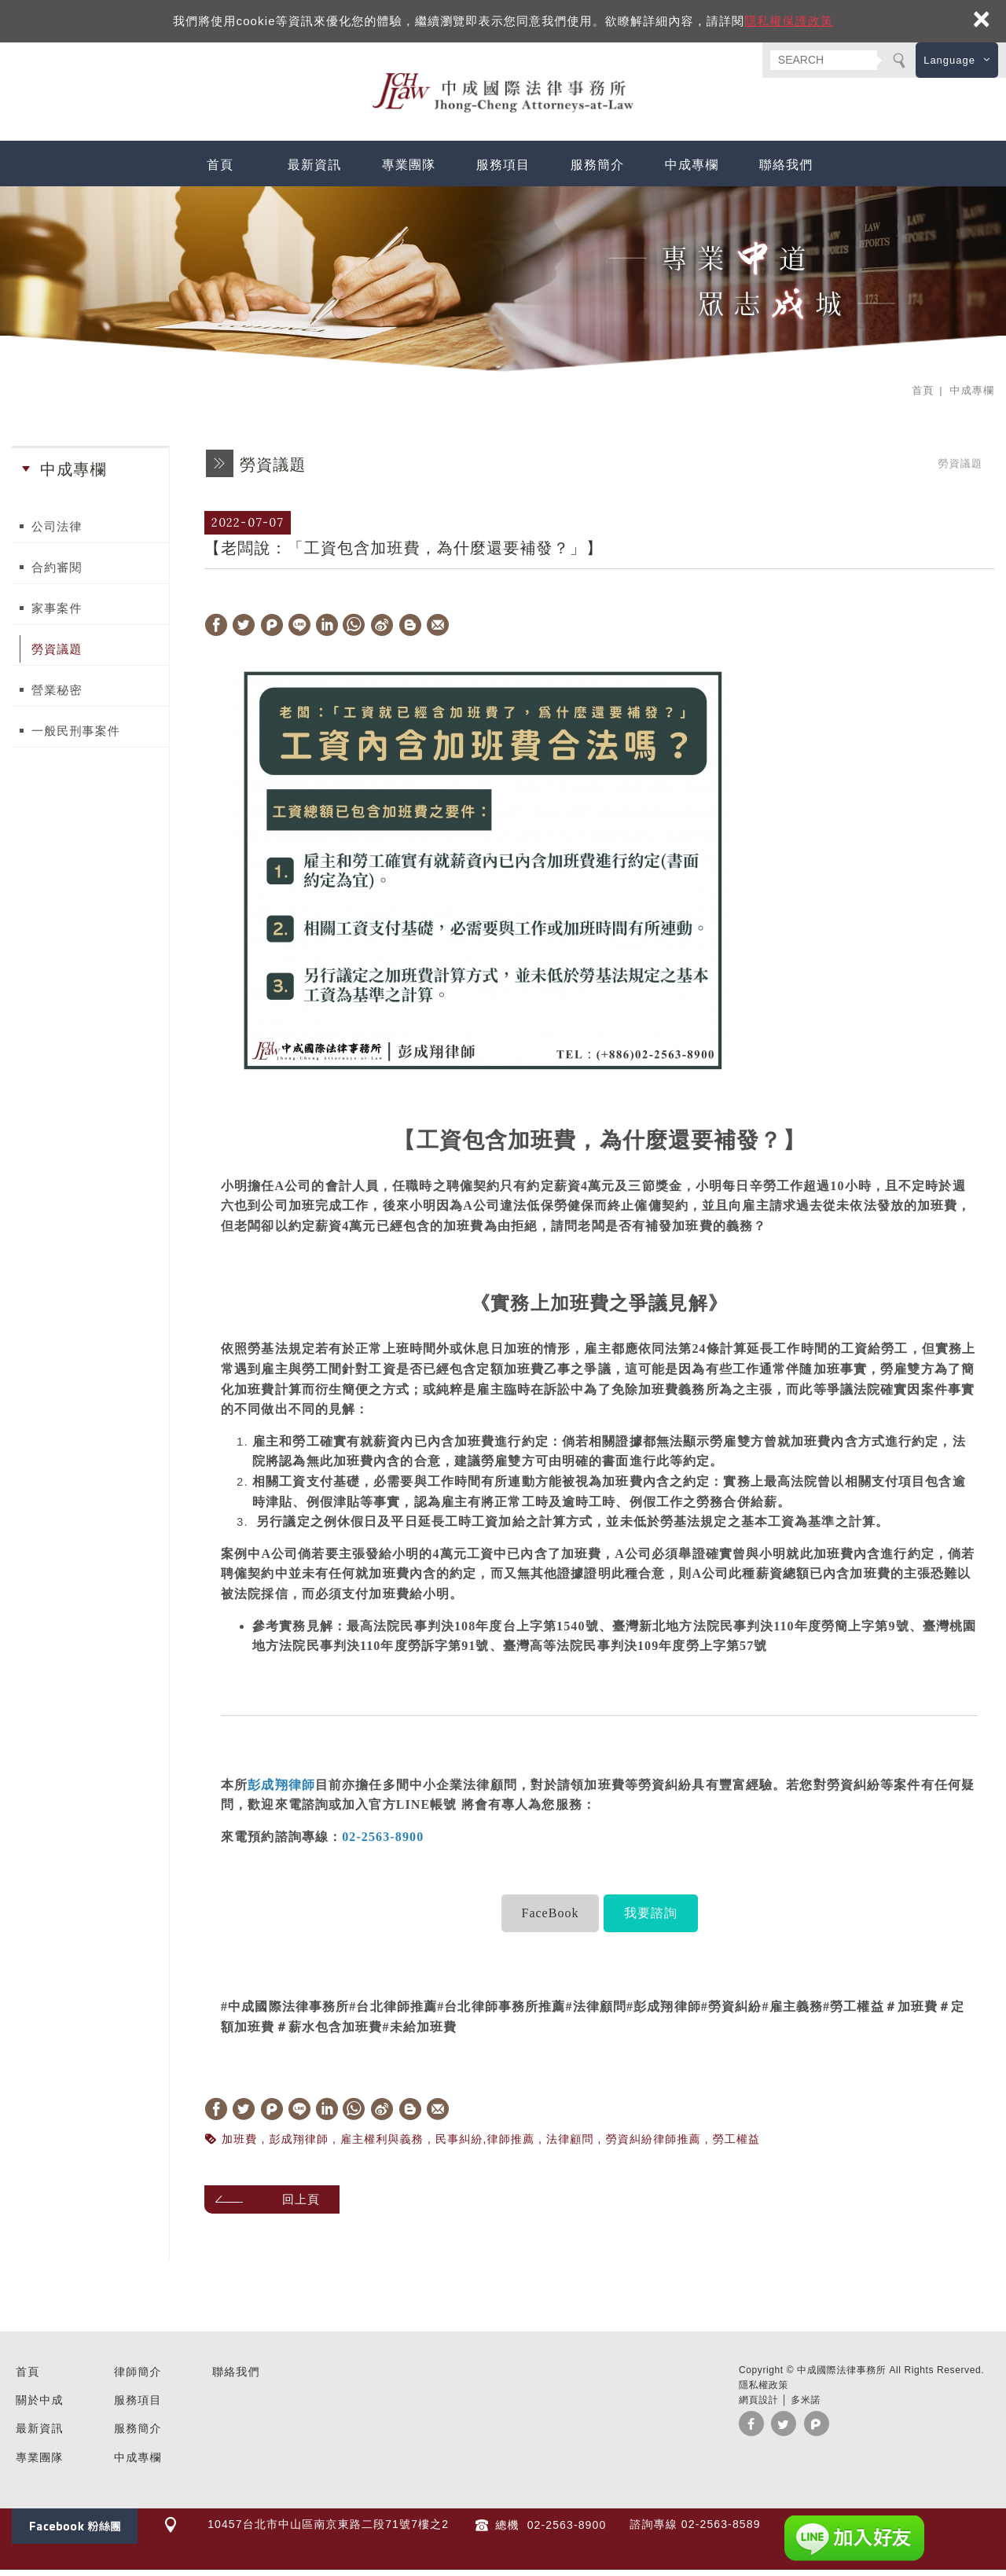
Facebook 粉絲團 (75, 2532)
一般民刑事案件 (75, 737)
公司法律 (57, 532)
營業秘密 (57, 696)
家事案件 (57, 614)
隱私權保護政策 (788, 21)
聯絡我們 (786, 170)
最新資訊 (315, 170)
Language (949, 60)
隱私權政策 (763, 2390)
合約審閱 (57, 573)
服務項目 (503, 170)
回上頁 (307, 2204)
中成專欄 (692, 170)
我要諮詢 (650, 1918)
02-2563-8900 (565, 2531)
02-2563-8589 (721, 2530)
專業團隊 (409, 170)
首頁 (220, 170)
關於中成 (40, 2406)
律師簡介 (138, 2377)
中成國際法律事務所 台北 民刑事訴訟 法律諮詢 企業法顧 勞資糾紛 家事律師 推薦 (503, 95)
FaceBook (550, 1918)
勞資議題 (57, 655)
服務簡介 (598, 170)
